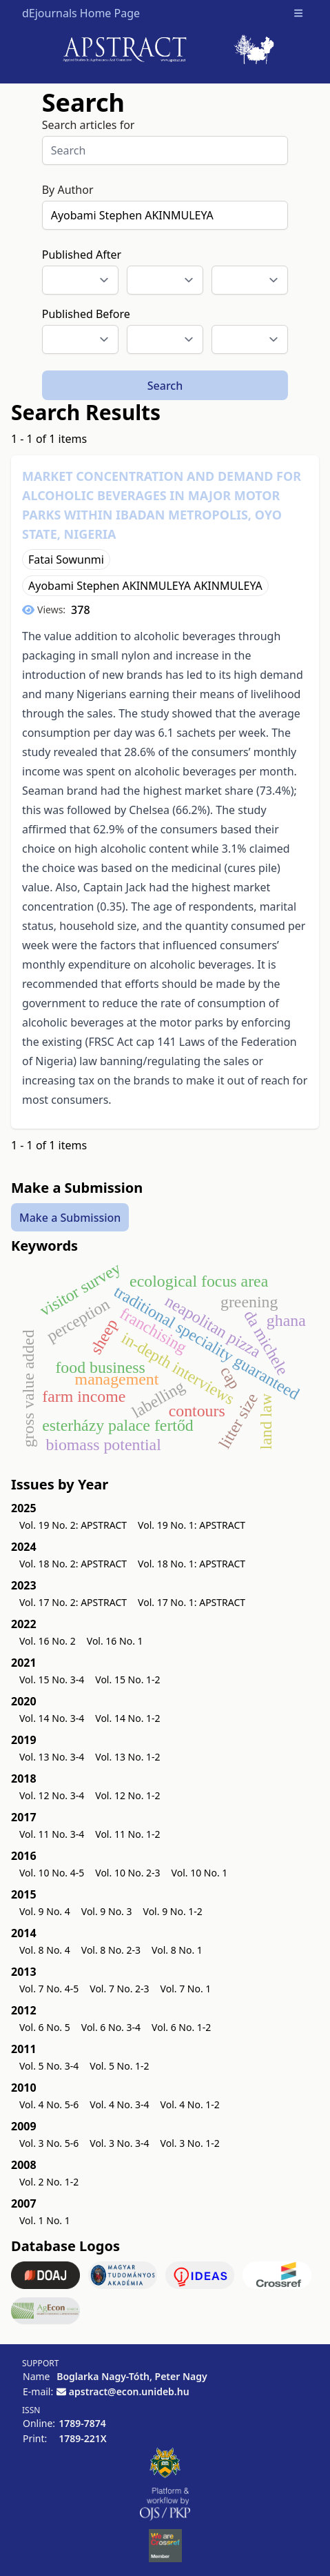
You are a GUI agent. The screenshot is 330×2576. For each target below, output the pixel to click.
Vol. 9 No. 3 (106, 1911)
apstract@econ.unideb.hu (129, 2391)
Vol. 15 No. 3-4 (51, 1679)
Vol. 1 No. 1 (44, 2220)
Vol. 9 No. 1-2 (173, 1911)
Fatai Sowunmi (66, 559)
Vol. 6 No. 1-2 (181, 2027)
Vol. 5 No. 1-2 (119, 2065)
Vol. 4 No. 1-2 (190, 2104)
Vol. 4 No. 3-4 (119, 2104)
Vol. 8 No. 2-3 (111, 1949)
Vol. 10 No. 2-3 (127, 1872)
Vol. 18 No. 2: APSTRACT (73, 1563)
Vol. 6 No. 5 (44, 2027)
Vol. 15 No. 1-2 (127, 1679)
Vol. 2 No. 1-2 (49, 2181)
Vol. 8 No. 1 (177, 1949)
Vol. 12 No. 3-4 (51, 1795)
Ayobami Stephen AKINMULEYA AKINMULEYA (145, 585)
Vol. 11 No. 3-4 (51, 1834)
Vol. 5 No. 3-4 (49, 2065)
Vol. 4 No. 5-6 (49, 2104)
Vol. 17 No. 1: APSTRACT (191, 1602)
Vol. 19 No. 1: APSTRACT (191, 1525)
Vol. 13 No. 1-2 (127, 1756)
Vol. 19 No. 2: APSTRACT (73, 1525)
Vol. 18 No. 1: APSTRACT (191, 1563)
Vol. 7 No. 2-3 (119, 1988)
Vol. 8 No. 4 (44, 1949)
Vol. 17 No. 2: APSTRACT (73, 1602)
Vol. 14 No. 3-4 (51, 1718)
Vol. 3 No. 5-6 (49, 2143)
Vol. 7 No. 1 (186, 1988)
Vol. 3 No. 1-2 (190, 2143)
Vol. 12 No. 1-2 (127, 1795)
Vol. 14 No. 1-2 (127, 1718)
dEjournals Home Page (81, 13)
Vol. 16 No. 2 (47, 1640)
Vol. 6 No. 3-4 (111, 2027)
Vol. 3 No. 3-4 (119, 2143)
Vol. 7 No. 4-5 (49, 1988)
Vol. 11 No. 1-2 (127, 1834)
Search (165, 385)
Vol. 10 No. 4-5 (51, 1872)
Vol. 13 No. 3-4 (51, 1756)
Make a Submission (70, 1217)
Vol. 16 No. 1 (115, 1640)
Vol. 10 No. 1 (200, 1872)
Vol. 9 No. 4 (44, 1911)
